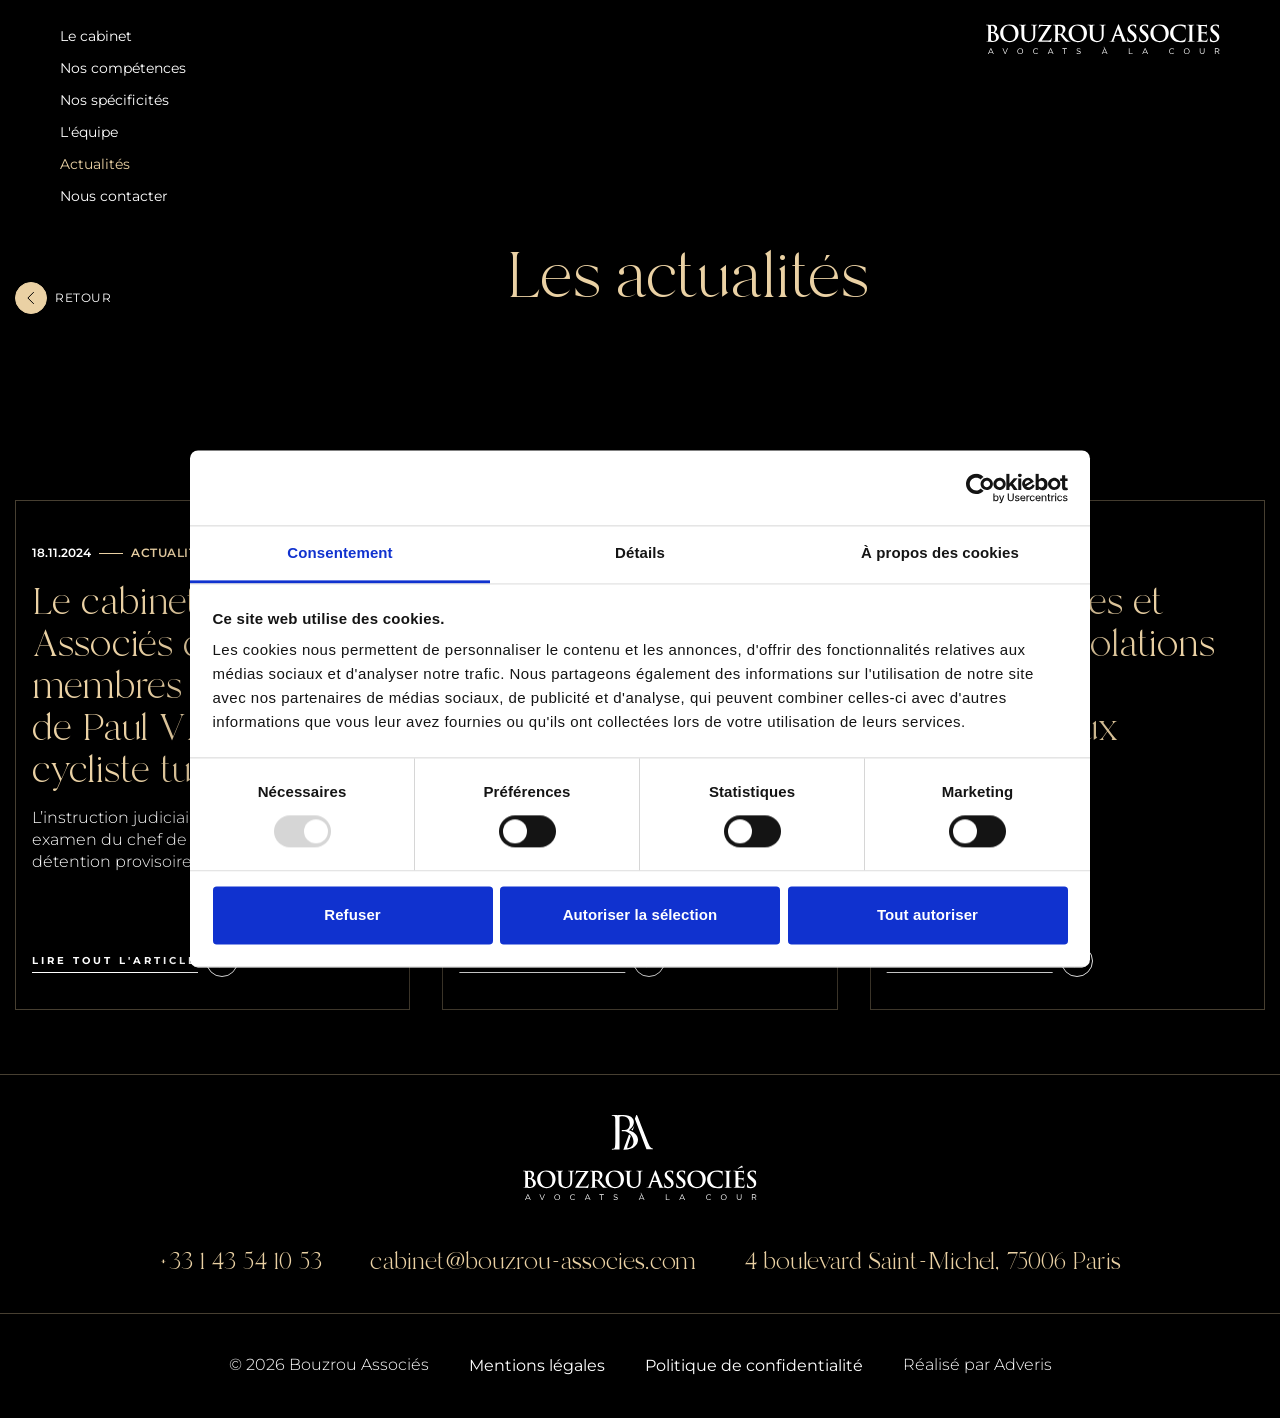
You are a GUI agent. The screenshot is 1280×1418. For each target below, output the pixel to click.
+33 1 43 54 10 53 (240, 1261)
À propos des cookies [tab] (940, 552)
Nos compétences (123, 68)
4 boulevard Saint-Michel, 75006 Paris (932, 1261)
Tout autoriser (927, 914)
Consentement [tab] (339, 552)
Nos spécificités (114, 100)
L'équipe (89, 132)
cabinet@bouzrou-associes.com (533, 1261)
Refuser (352, 914)
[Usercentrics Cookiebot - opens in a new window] (980, 488)
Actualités (95, 164)
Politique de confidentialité (754, 1365)
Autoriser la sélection (640, 914)
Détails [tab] (640, 552)
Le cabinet (96, 36)
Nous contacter (114, 196)
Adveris (1023, 1364)
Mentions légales (537, 1365)
